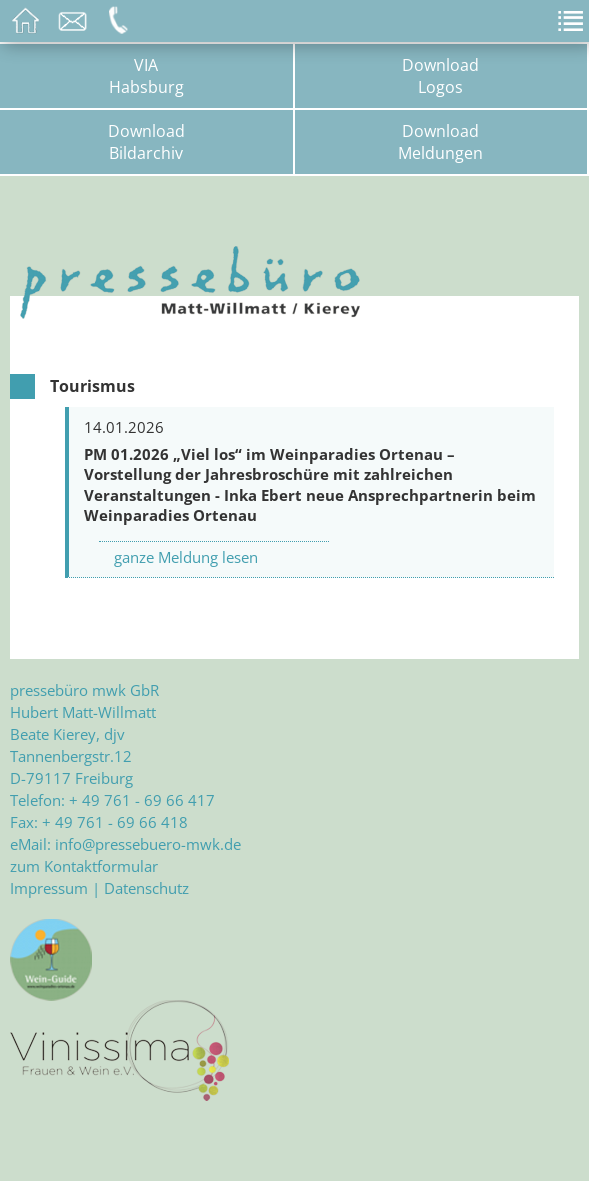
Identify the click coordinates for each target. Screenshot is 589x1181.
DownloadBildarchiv (146, 142)
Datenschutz (146, 888)
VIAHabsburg (146, 76)
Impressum (49, 888)
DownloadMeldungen (440, 142)
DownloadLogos (440, 76)
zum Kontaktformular (84, 866)
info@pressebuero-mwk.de (148, 844)
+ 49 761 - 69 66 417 (142, 800)
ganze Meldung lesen (186, 557)
